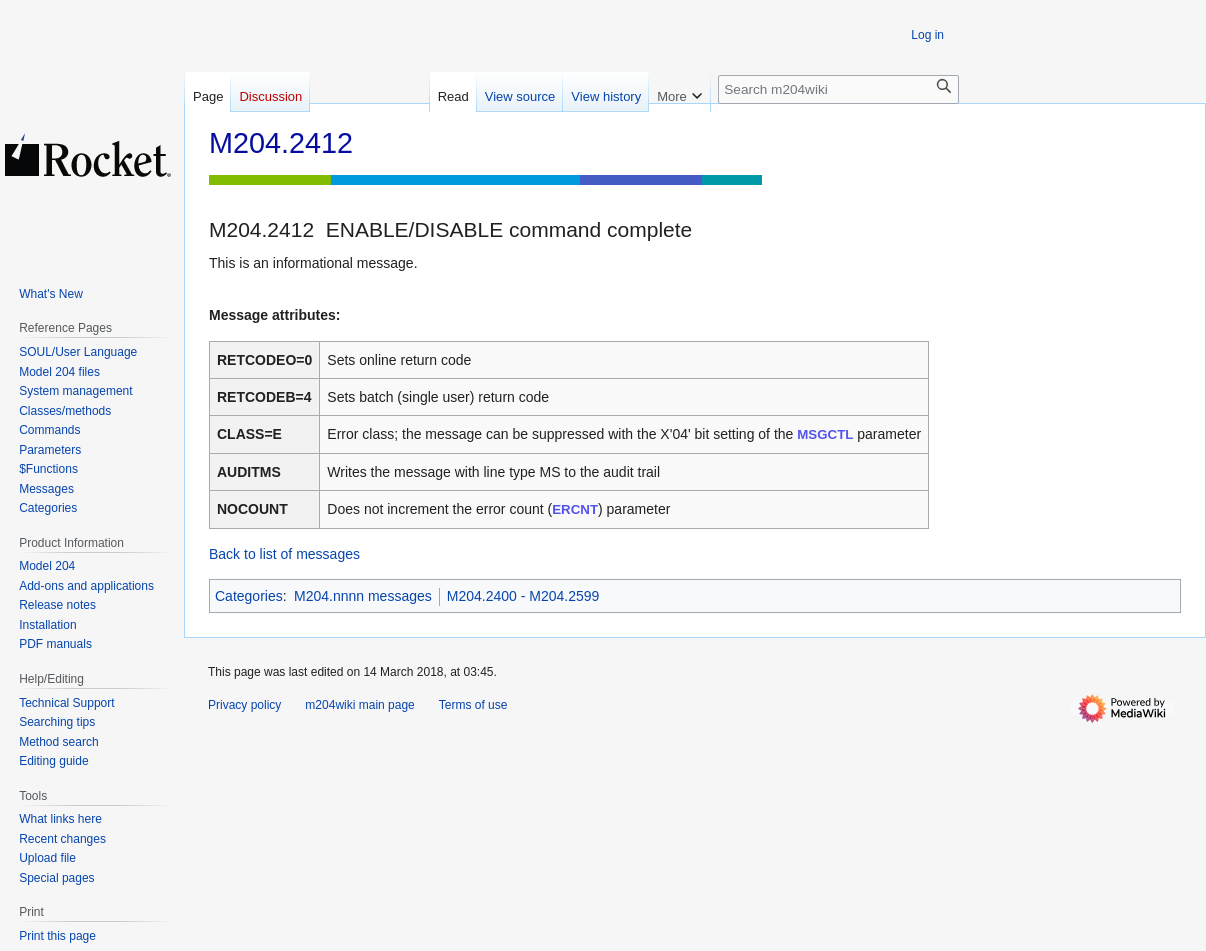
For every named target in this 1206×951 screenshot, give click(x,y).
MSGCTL (825, 434)
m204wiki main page (359, 705)
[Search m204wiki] (838, 89)
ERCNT (575, 509)
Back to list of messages (284, 554)
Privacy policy (244, 705)
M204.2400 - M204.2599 (523, 596)
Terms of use (473, 705)
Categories (249, 596)
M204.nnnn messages (363, 596)
